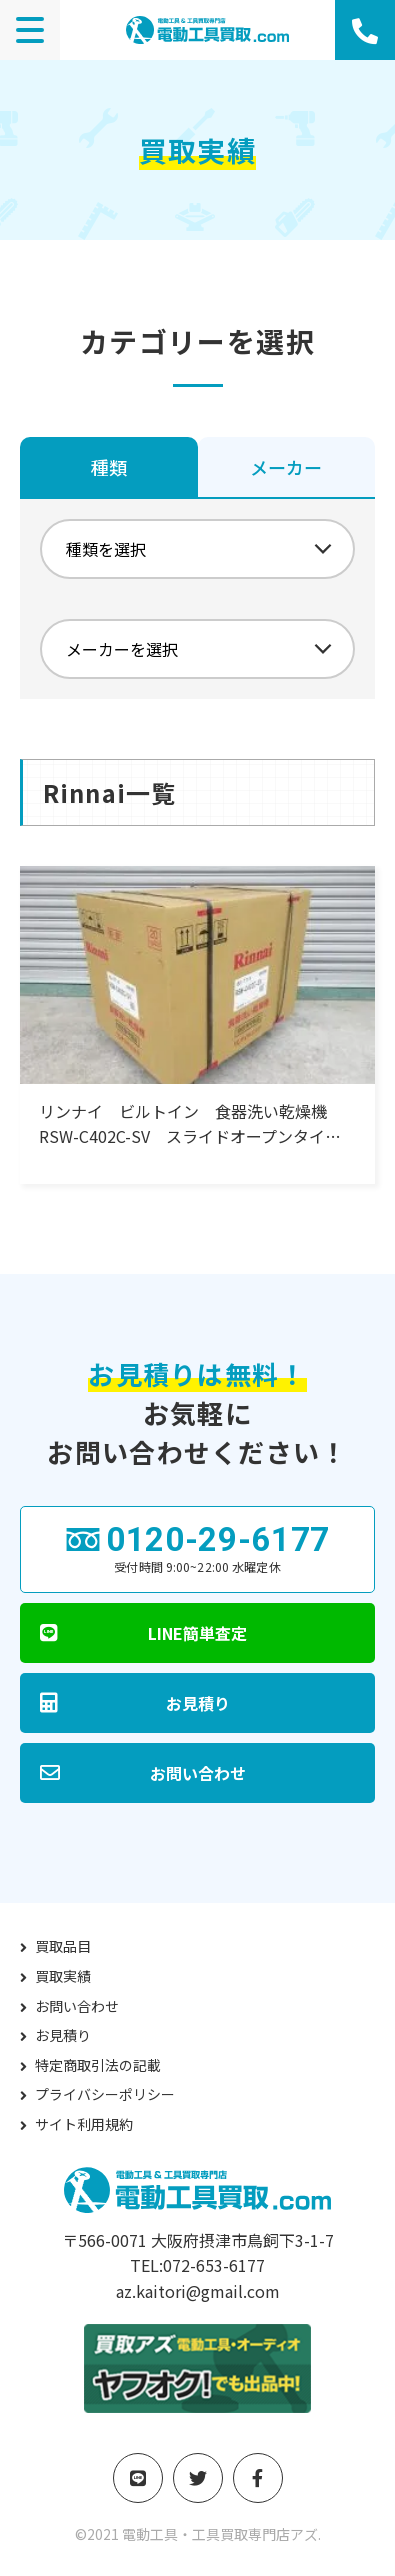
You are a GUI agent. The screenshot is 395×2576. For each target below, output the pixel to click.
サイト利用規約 (84, 2124)
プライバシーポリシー (105, 2094)
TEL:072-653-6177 (197, 2265)
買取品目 (63, 1946)
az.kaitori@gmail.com (198, 2291)
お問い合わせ (77, 2006)
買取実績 (63, 1976)
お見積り (63, 2035)
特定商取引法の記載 (98, 2065)
